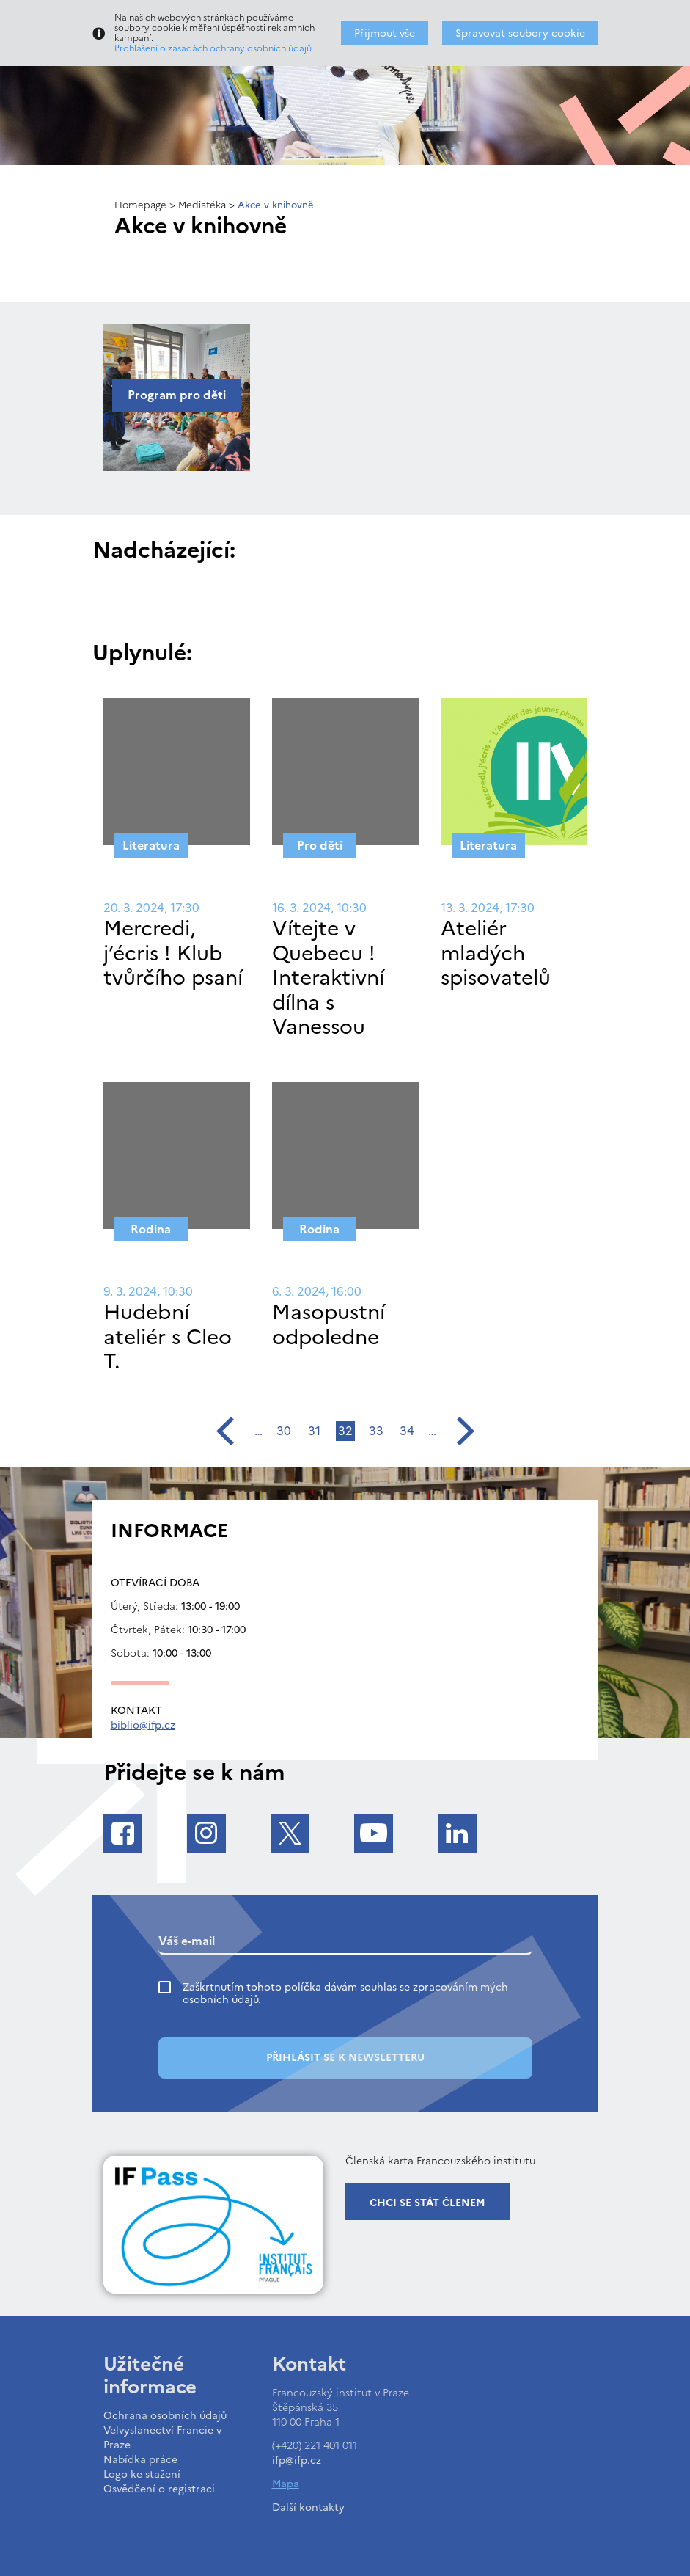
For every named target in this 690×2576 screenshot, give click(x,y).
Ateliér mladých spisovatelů (496, 953)
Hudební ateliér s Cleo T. (167, 1336)
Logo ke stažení (141, 2474)
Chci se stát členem (427, 2203)
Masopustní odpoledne (328, 1324)
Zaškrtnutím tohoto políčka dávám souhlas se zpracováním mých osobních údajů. (345, 1993)
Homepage (140, 205)
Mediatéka (202, 205)
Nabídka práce (140, 2459)
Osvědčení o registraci (159, 2489)
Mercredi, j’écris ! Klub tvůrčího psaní (173, 953)
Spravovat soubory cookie (520, 33)
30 (283, 1431)
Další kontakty (308, 2507)
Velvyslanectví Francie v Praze (162, 2438)
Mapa (285, 2484)
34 (407, 1431)
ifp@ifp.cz (296, 2460)
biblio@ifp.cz (143, 1725)
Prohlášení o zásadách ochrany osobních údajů (213, 48)
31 (314, 1431)
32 (345, 1431)
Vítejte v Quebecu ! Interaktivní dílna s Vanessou (328, 977)
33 (376, 1431)
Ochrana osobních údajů (165, 2415)
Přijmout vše (384, 33)
